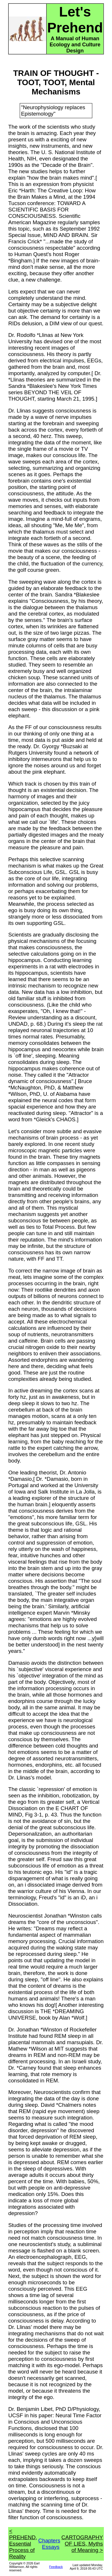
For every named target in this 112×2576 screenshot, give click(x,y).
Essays (50, 2547)
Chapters (49, 2540)
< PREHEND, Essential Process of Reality (23, 2543)
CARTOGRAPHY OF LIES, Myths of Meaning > (82, 2543)
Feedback (56, 2566)
